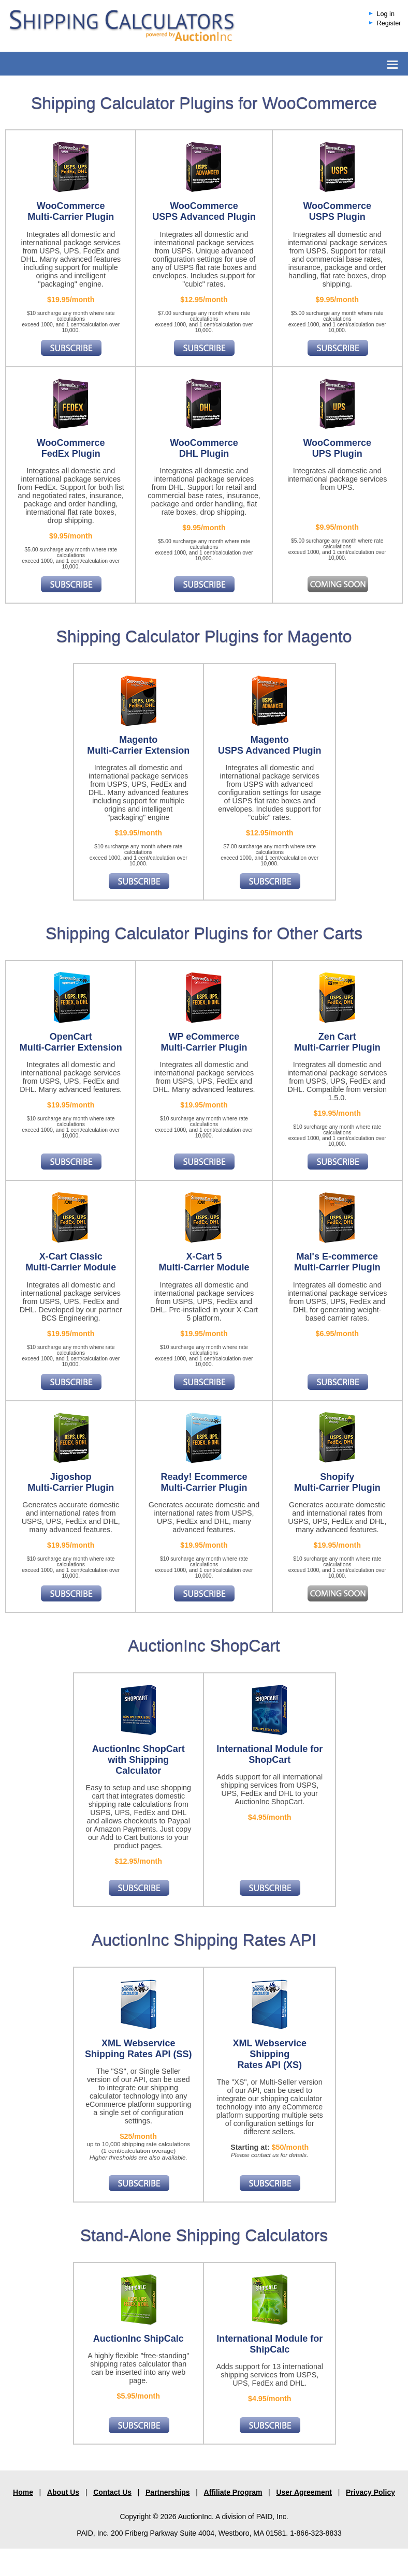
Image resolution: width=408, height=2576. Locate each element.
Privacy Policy (370, 2492)
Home (23, 2492)
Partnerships (167, 2492)
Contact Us (112, 2492)
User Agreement (304, 2492)
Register (389, 23)
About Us (63, 2492)
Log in (386, 14)
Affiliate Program (233, 2492)
